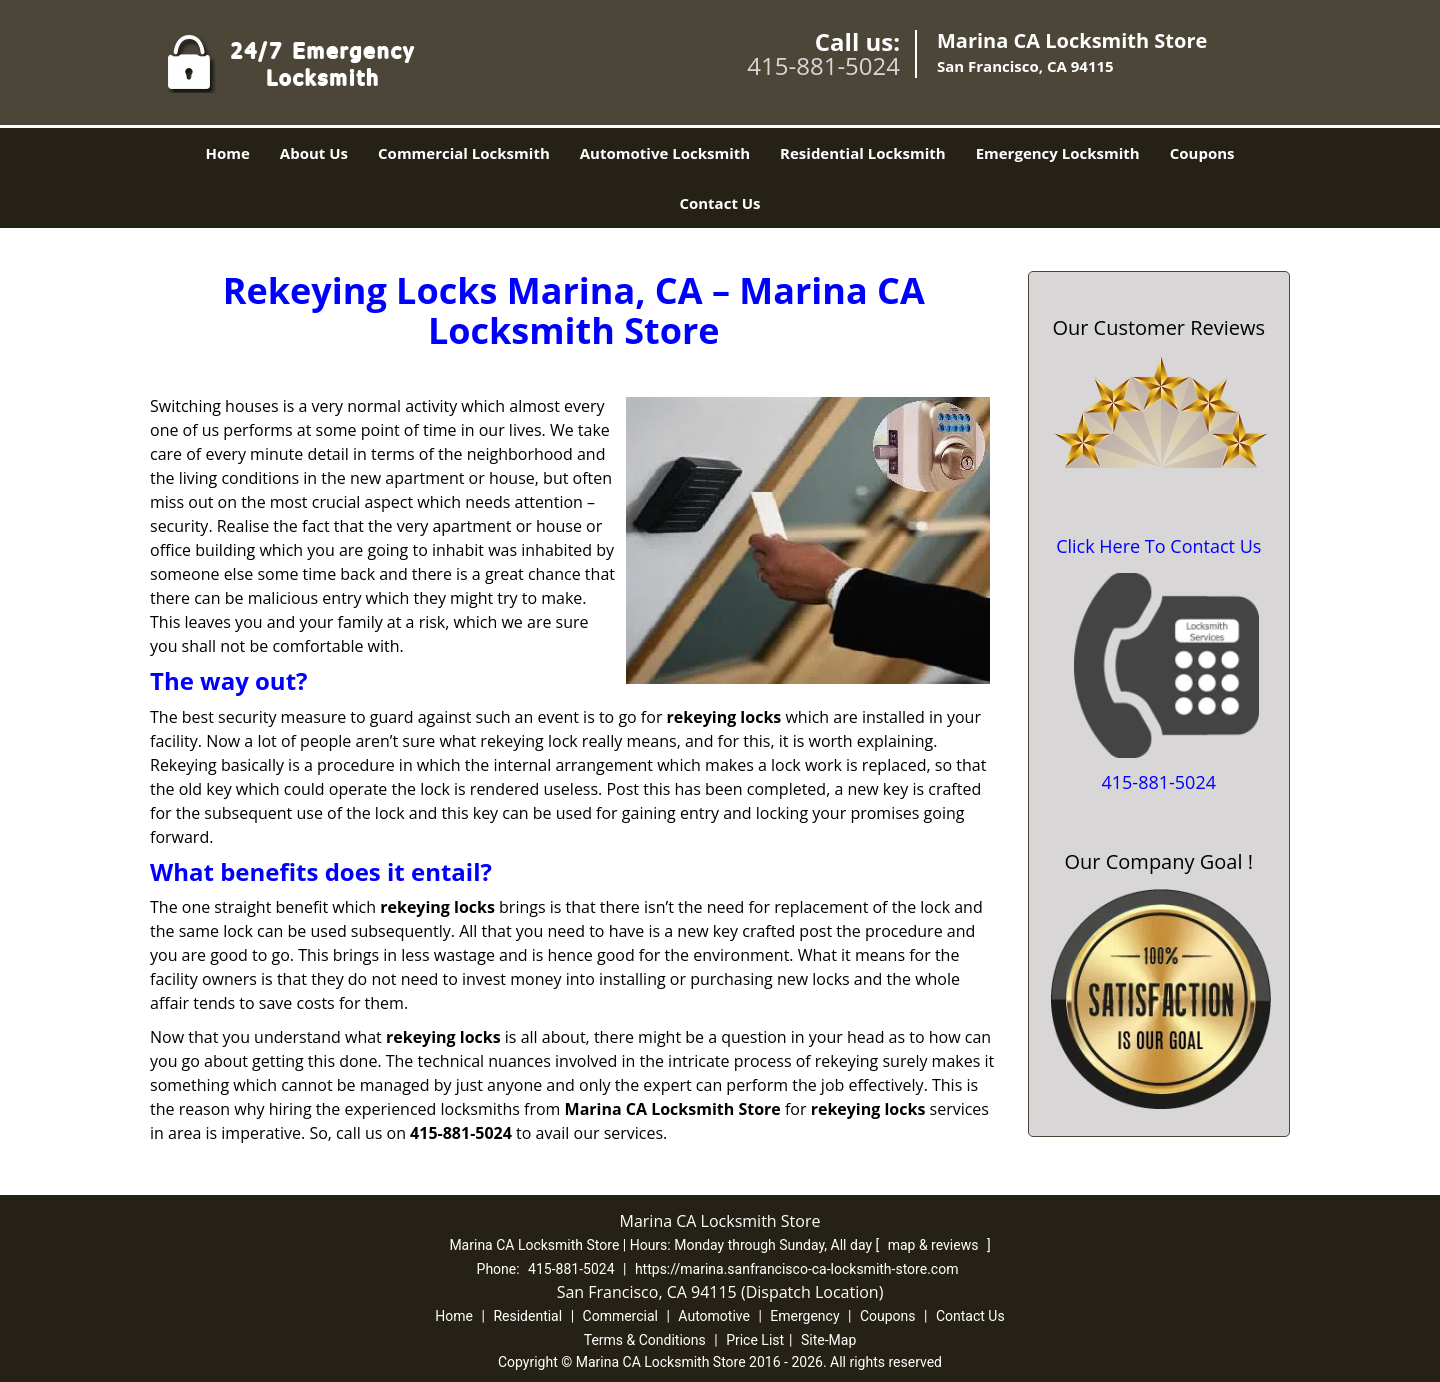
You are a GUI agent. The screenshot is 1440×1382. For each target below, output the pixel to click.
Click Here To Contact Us (1158, 546)
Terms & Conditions (645, 1340)
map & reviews (935, 1245)
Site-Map (828, 1340)
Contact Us (719, 203)
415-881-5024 (823, 65)
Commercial (620, 1316)
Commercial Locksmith (464, 153)
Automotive (714, 1316)
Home (227, 153)
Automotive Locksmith (665, 153)
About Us (314, 153)
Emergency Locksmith (1058, 153)
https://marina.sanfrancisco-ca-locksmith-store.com (797, 1269)
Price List (755, 1340)
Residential (527, 1316)
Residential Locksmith (863, 153)
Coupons (1202, 153)
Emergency (804, 1316)
